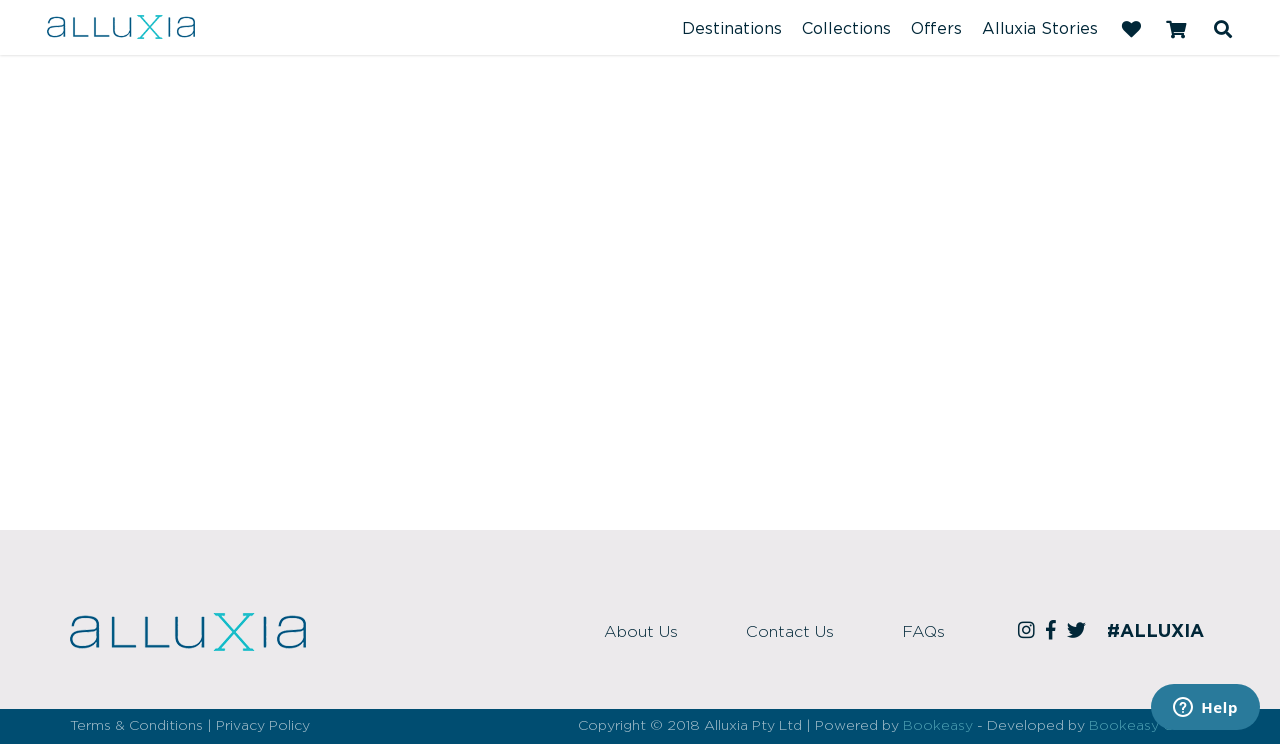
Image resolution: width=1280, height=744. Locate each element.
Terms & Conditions (136, 726)
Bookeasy (938, 726)
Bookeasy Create (1149, 726)
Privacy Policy (263, 726)
